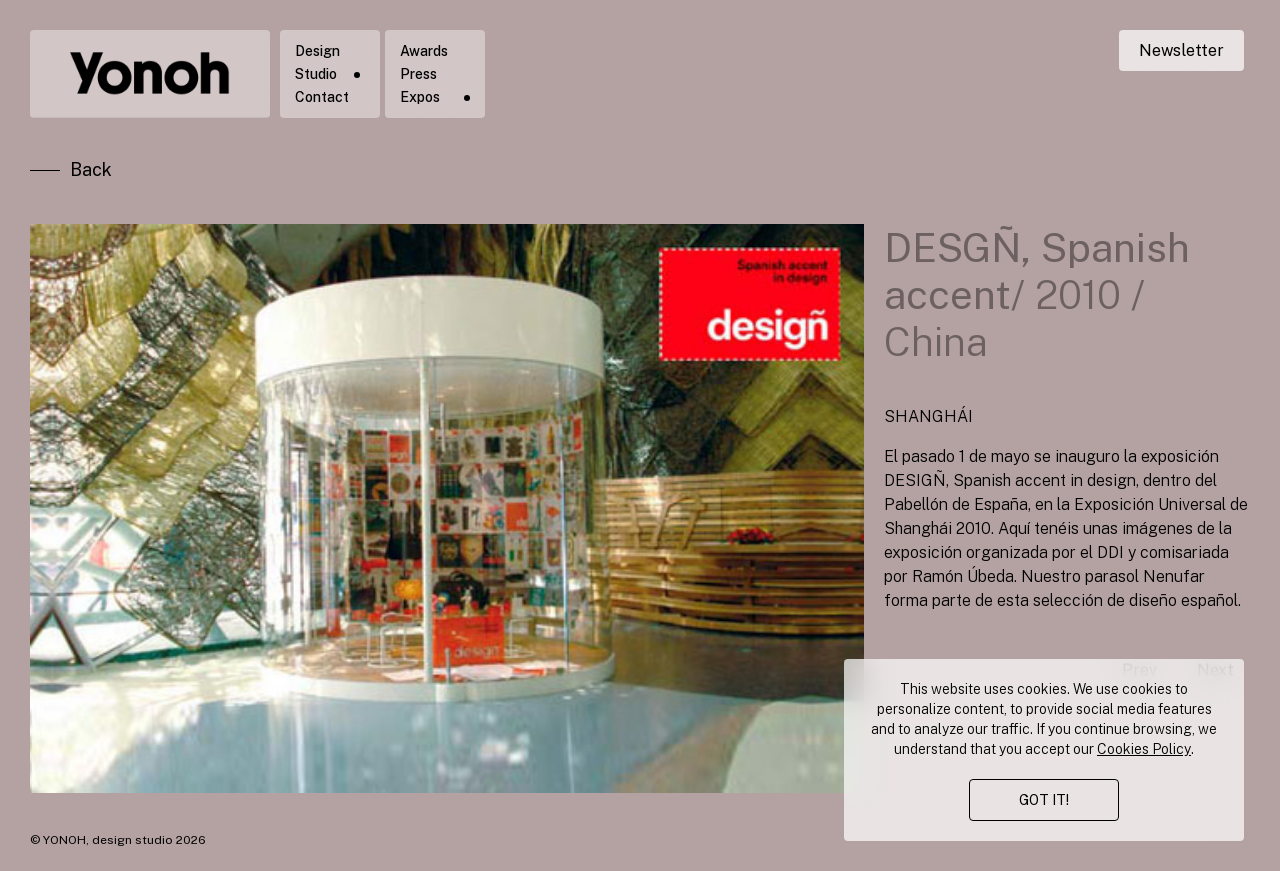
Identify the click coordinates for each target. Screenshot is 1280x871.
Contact (322, 97)
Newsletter (1181, 50)
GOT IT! (1044, 800)
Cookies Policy (1144, 749)
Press (418, 74)
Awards (424, 51)
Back (91, 169)
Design (317, 51)
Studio (316, 74)
